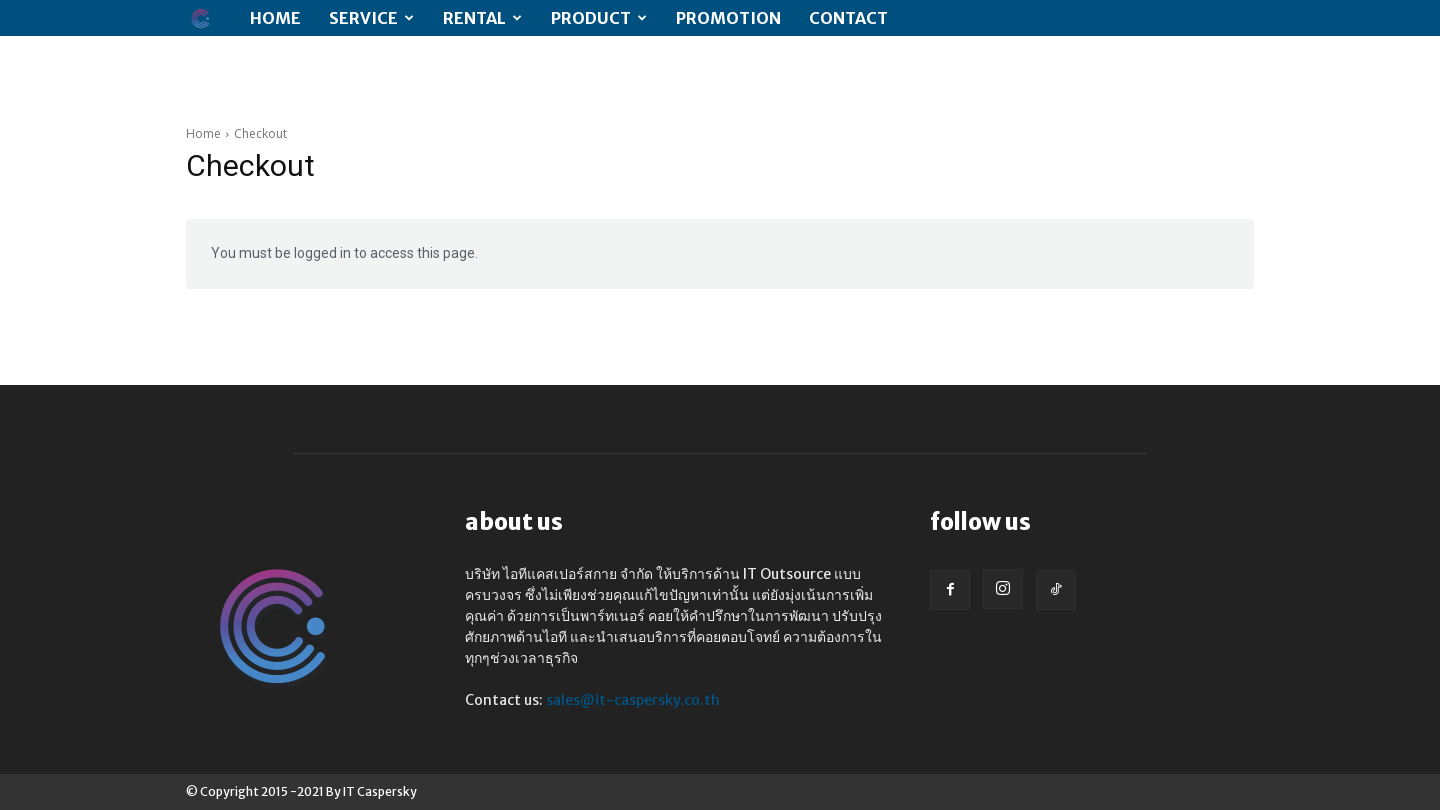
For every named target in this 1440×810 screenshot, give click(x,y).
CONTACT (848, 18)
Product (599, 18)
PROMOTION (728, 18)
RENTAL (482, 18)
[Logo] (211, 18)
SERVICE (371, 18)
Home (275, 18)
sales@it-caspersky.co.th (633, 700)
